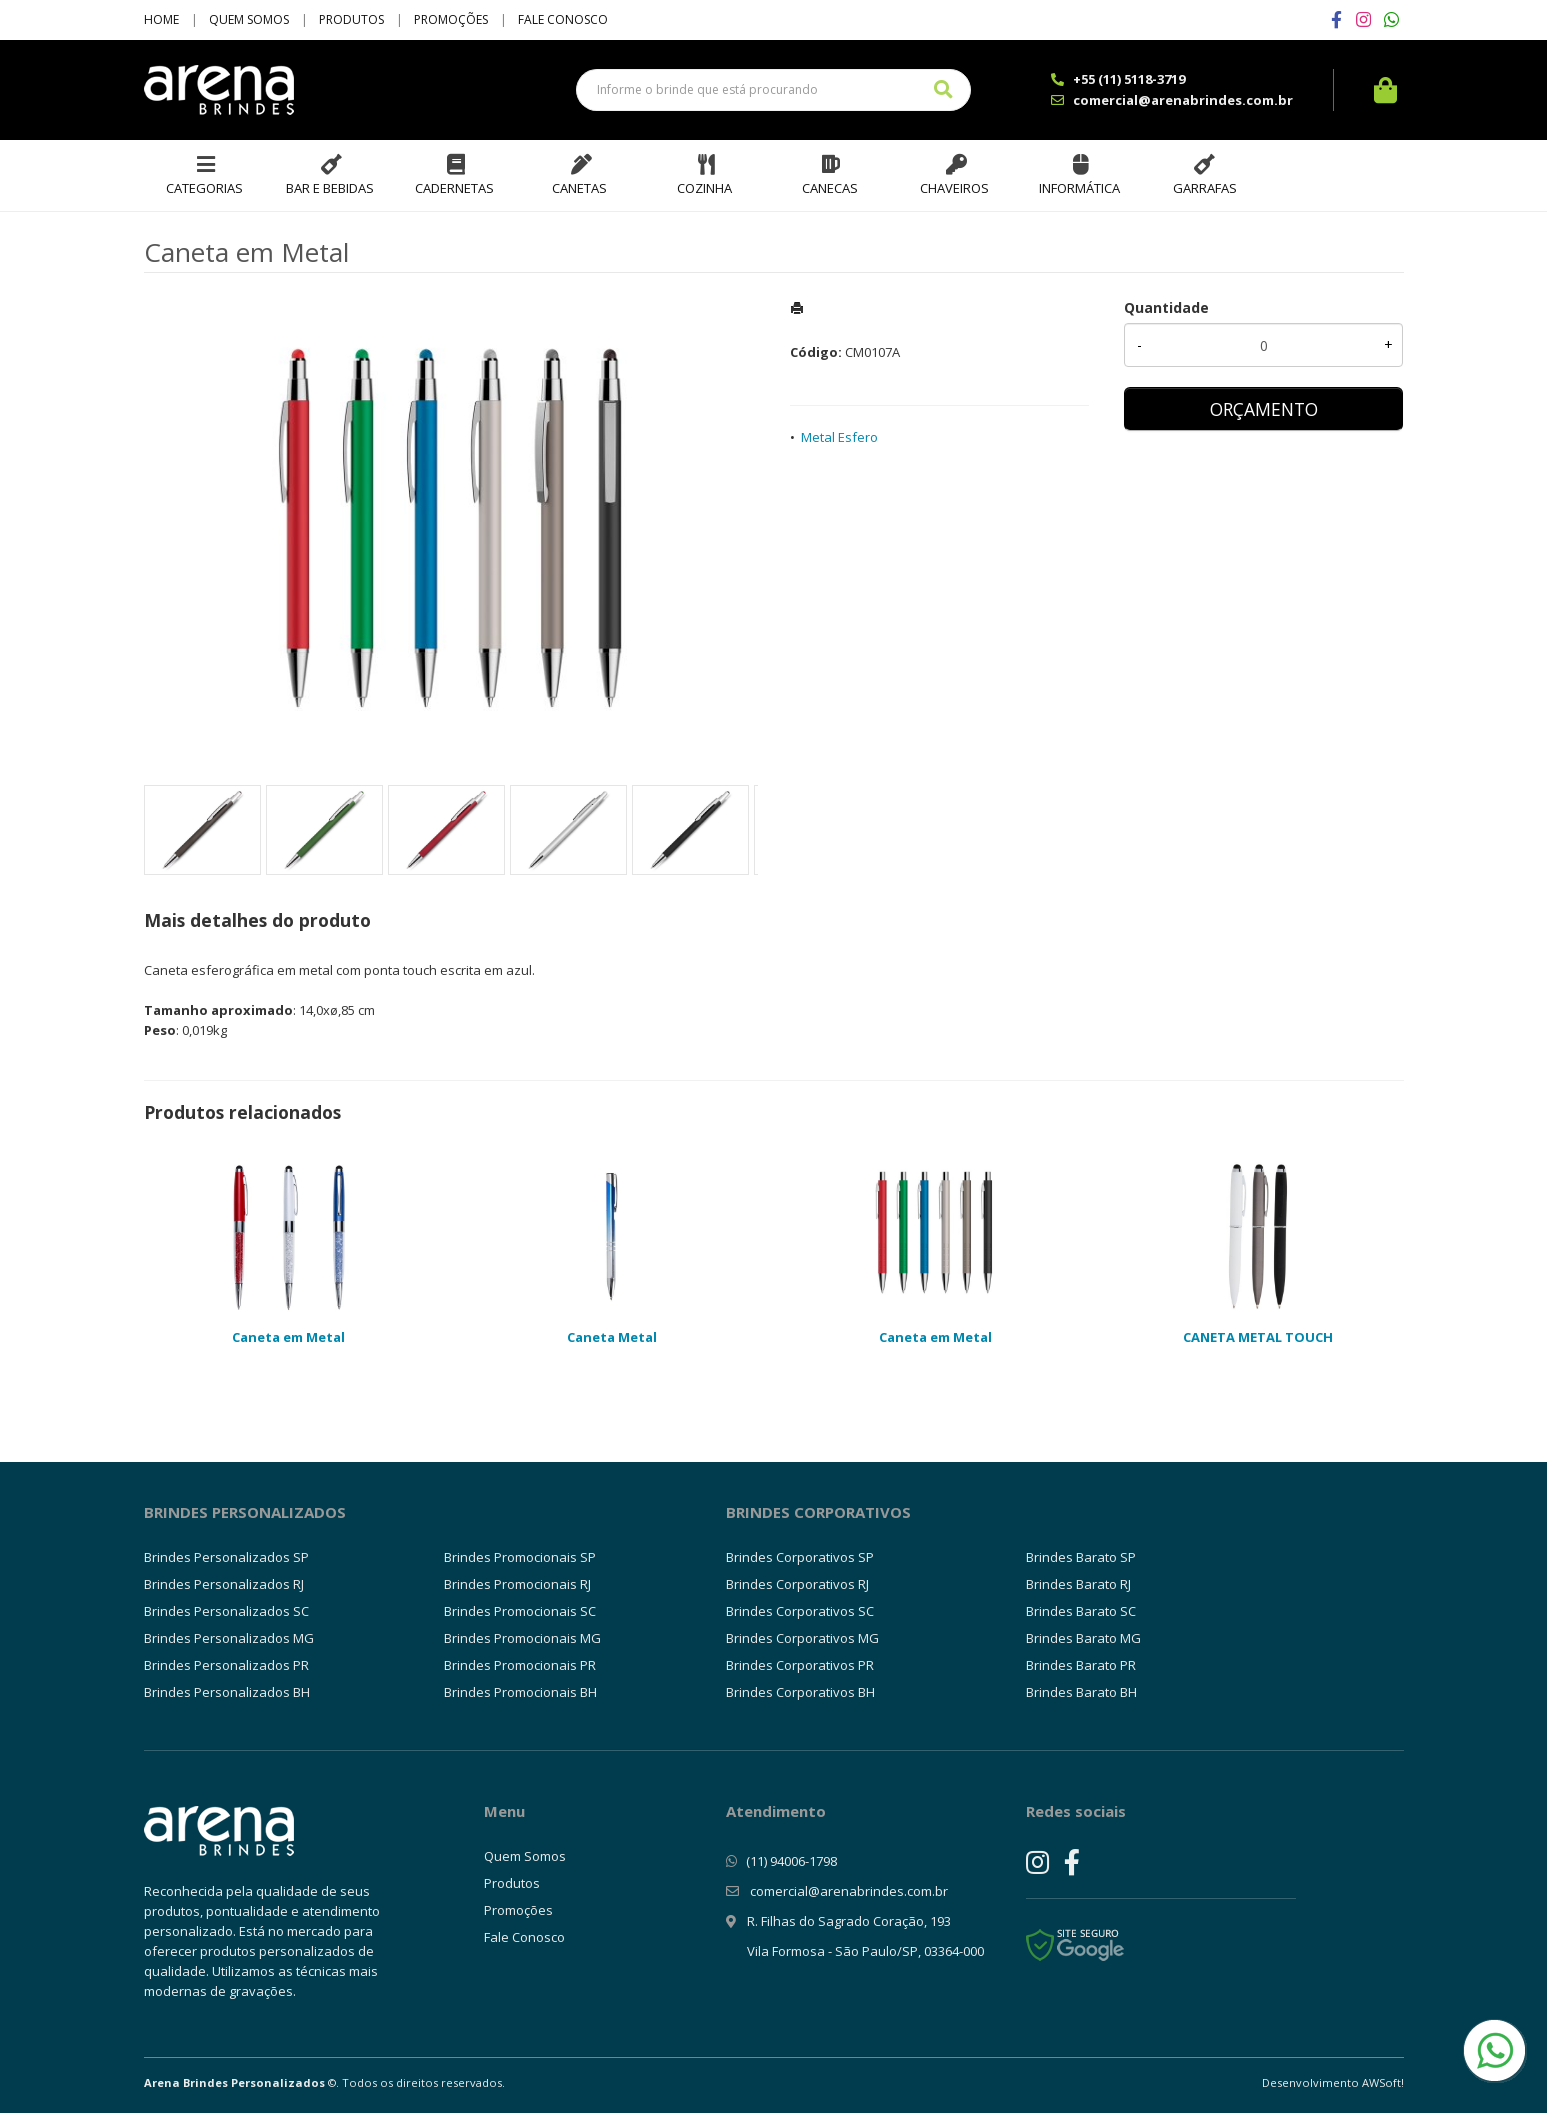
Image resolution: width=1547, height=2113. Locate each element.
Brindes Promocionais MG (522, 1638)
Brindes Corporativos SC (800, 1611)
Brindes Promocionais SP (520, 1557)
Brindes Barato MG (1083, 1638)
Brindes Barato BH (1081, 1692)
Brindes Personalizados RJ (224, 1584)
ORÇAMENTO (1264, 409)
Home (161, 19)
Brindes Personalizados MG (229, 1638)
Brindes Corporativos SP (800, 1557)
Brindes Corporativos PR (800, 1665)
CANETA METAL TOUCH (1258, 1337)
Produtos (351, 19)
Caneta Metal (612, 1337)
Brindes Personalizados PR (226, 1665)
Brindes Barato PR (1081, 1665)
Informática (1079, 188)
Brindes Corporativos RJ (797, 1584)
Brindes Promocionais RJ (517, 1584)
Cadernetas (454, 188)
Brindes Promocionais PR (520, 1665)
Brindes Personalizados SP (226, 1557)
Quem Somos (249, 19)
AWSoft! (1383, 2082)
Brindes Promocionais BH (520, 1692)
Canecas (830, 188)
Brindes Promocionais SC (520, 1611)
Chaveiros (954, 188)
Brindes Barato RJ (1078, 1584)
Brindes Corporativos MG (802, 1638)
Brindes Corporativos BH (800, 1692)
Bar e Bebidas (330, 188)
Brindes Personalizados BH (227, 1692)
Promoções (451, 19)
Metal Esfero (839, 437)
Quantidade (1166, 307)
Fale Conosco (563, 19)
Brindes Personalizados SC (226, 1611)
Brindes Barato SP (1081, 1557)
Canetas (579, 188)
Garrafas (1205, 188)
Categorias (204, 188)
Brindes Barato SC (1081, 1611)
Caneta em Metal (288, 1337)
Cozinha (704, 188)
